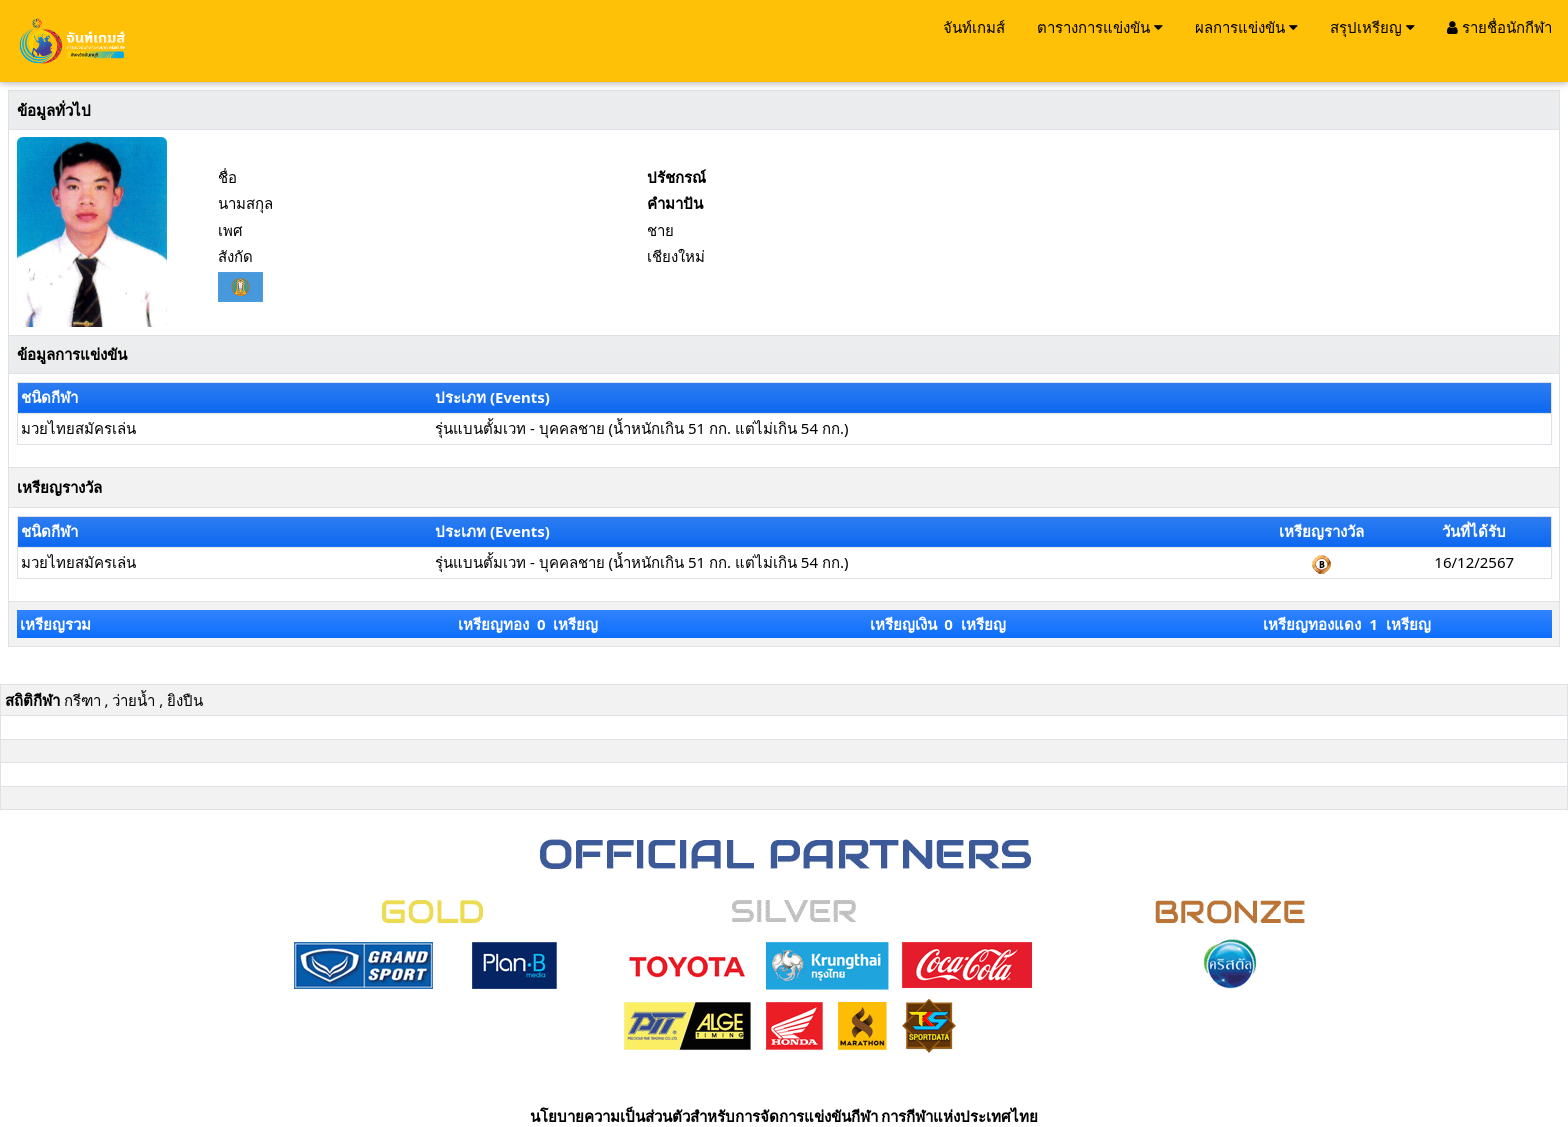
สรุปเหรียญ (1372, 27)
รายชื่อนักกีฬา (1499, 27)
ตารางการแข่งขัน (1100, 27)
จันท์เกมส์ (974, 27)
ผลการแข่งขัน (1246, 27)
